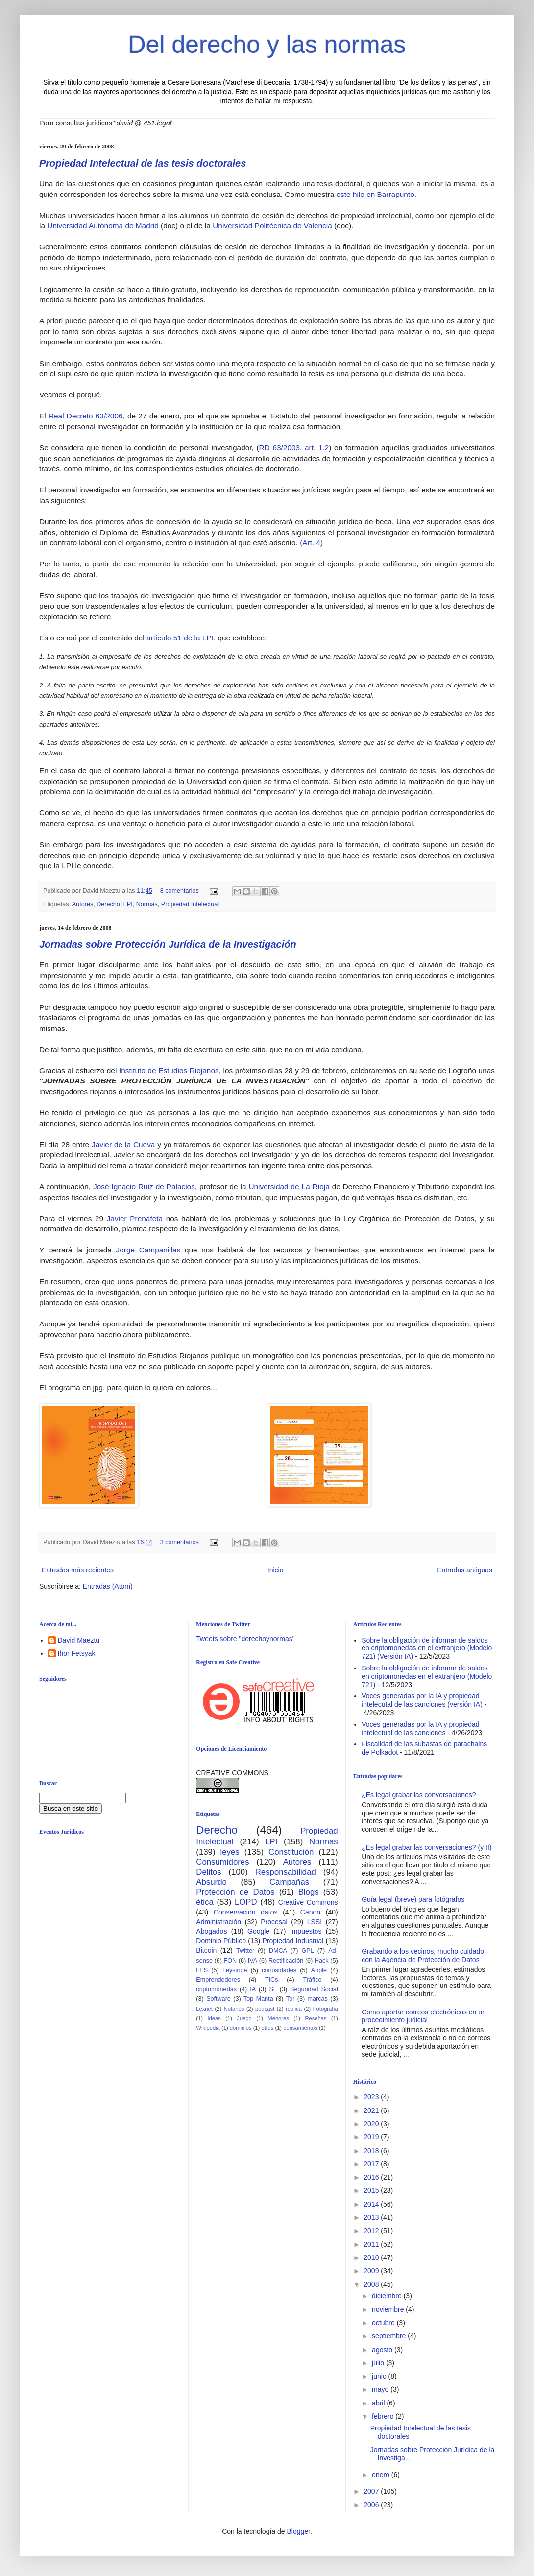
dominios (241, 2028)
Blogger (298, 2531)
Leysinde (234, 1970)
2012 (372, 2230)
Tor (290, 1998)
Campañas (289, 1882)
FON (230, 1960)
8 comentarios (179, 890)
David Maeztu (79, 1640)
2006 (372, 2505)
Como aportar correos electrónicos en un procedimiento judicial (424, 2016)
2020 (372, 2124)
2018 (372, 2151)
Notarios (234, 2009)
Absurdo (211, 1882)
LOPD (246, 1902)
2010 (372, 2257)
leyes (230, 1852)
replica (294, 2009)
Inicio (275, 1570)
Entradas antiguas (464, 1570)
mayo (381, 2389)
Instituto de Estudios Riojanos (169, 1070)
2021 (372, 2110)
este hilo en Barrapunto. (376, 194)
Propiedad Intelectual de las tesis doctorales (142, 163)
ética (204, 1902)
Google (258, 1931)
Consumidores (222, 1861)
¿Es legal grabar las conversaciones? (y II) (426, 1847)
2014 (372, 2204)
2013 (372, 2217)
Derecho (108, 904)
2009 (372, 2271)
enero (381, 2474)
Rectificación (285, 1960)
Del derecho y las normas (267, 44)
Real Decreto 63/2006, (87, 416)
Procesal (274, 1922)
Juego (244, 2018)
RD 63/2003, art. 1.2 (294, 447)
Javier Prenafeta (135, 1218)
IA (253, 1989)
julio (379, 2363)
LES (202, 1970)
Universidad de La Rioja (288, 1186)
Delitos (208, 1872)
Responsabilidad (285, 1872)
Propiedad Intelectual (190, 904)
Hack (322, 1960)
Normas (147, 904)
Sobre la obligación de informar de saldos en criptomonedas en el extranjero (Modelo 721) (427, 1676)
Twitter (245, 1950)
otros (267, 2028)
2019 (372, 2137)
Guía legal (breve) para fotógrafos (413, 1899)
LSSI (314, 1922)
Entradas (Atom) (108, 1586)
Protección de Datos (235, 1892)
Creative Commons (308, 1902)
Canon (310, 1912)
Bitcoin (206, 1950)
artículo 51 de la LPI (180, 638)
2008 (372, 2284)
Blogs (308, 1892)
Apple (319, 1970)
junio (380, 2376)
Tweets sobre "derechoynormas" (245, 1639)
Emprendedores (218, 1979)
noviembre (389, 2309)
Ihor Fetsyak (77, 1653)
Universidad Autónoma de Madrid (103, 225)
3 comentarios (179, 1542)
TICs (271, 1979)
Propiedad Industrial (292, 1941)
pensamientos (300, 2028)
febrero (383, 2416)
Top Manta (258, 1998)
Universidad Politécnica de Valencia (272, 225)
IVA (252, 1960)
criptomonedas (216, 1989)
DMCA (278, 1950)
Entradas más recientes (78, 1570)
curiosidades (279, 1970)
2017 (372, 2164)
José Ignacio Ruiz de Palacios (144, 1186)
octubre (384, 2323)
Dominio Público (221, 1941)
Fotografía (325, 2009)
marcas (318, 1998)
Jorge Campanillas (148, 1250)
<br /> (115, 1922)
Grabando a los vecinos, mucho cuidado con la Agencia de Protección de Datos (423, 1955)
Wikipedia (208, 2028)
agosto (383, 2350)
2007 (372, 2491)
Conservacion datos (246, 1912)
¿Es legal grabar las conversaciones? (419, 1795)
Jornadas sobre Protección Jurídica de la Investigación (167, 944)
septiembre (390, 2336)
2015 (372, 2190)
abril (379, 2403)
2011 (372, 2244)
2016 (372, 2177)
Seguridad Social (314, 1989)
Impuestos (306, 1931)
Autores (82, 904)
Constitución (291, 1852)
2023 (372, 2097)
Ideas (213, 2018)
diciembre (388, 2296)
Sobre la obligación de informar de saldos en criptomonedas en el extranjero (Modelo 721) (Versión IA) (427, 1648)
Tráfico (312, 1979)
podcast (264, 2009)
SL (272, 1989)
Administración (218, 1922)
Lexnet (204, 2009)
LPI (128, 904)
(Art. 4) (311, 543)
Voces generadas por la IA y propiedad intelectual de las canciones (421, 1728)
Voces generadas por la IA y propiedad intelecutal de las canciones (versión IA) (422, 1700)
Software (218, 1998)
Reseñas (315, 2018)
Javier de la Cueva (123, 1144)
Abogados (211, 1931)
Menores (278, 2018)
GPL (307, 1950)
